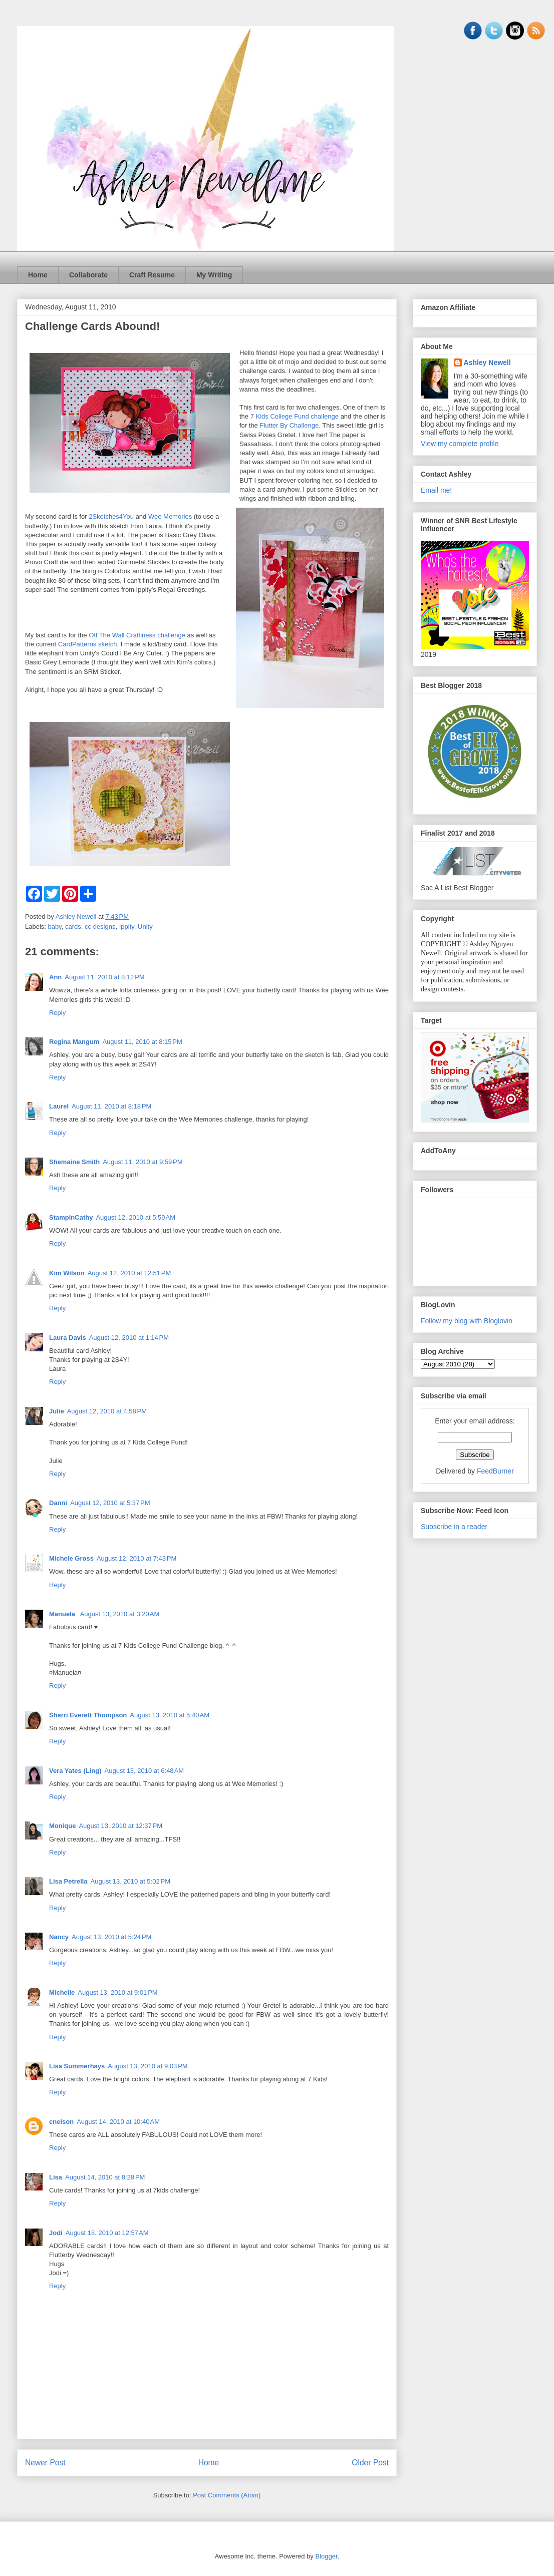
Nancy (59, 1937)
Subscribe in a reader (454, 1527)
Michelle (62, 1992)
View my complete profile (459, 444)
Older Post (370, 2462)
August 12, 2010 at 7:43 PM (136, 1558)
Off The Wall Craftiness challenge (137, 635)
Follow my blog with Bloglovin (466, 1321)
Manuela (63, 1614)
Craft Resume (152, 275)
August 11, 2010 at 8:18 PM (111, 1106)
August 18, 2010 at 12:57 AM (107, 2233)
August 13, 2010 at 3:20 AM (120, 1614)
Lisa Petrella (68, 1881)
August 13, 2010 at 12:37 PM (120, 1825)
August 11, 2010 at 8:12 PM (104, 977)
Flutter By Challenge (289, 425)
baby (55, 926)
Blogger (326, 2556)
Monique (62, 1825)
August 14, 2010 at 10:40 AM (118, 2121)
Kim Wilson (67, 1273)
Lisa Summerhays (77, 2066)
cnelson (61, 2121)
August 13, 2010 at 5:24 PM (111, 1937)
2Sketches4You (111, 516)
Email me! (436, 490)
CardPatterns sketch (87, 644)
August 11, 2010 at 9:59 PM (142, 1162)
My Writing (214, 275)
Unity (145, 926)
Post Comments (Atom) (226, 2495)
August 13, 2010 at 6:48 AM (144, 1770)
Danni (58, 1503)
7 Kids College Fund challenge (294, 416)
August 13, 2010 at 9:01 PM (117, 1992)
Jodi (56, 2233)
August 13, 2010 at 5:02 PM (130, 1881)
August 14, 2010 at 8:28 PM (105, 2177)
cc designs (100, 926)
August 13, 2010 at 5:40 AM (169, 1715)
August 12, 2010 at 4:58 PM (107, 1411)
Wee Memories (170, 516)
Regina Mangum (74, 1041)
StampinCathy (71, 1217)
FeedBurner (495, 1471)
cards (73, 926)
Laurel (59, 1106)
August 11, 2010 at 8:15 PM (142, 1041)
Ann (55, 977)
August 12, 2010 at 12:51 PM (129, 1273)
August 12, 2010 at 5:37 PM (110, 1503)
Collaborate (88, 275)
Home (38, 275)
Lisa (55, 2177)
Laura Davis (67, 1337)
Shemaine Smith (74, 1162)
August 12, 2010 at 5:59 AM (135, 1217)
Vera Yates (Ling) (75, 1770)
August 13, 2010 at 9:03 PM (147, 2066)
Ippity (126, 926)
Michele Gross (71, 1558)
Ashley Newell (487, 362)
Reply (57, 1012)
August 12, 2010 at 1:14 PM (129, 1337)
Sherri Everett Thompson (88, 1715)
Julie (56, 1411)
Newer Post (45, 2462)
